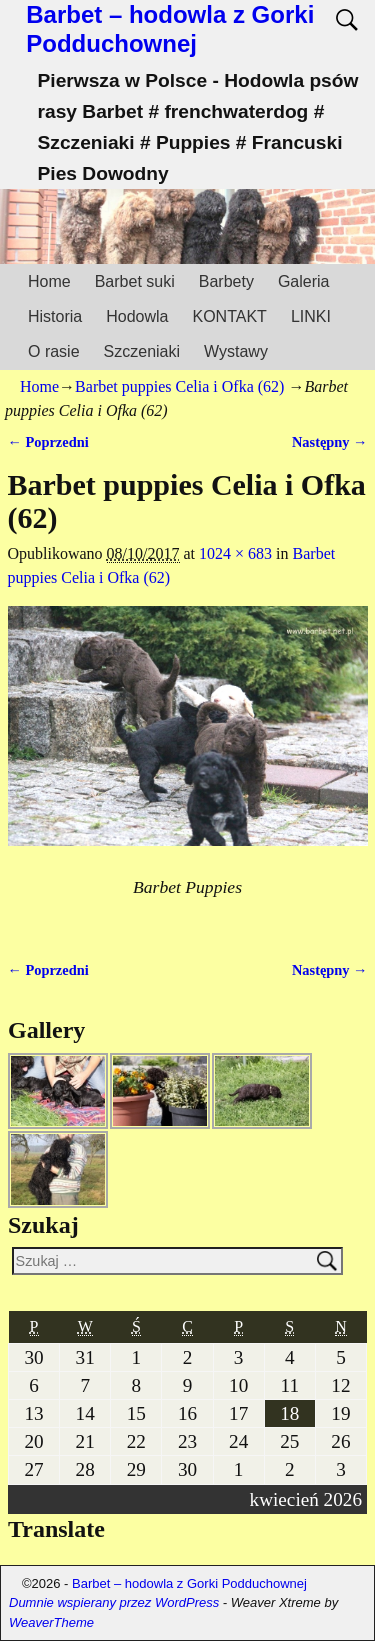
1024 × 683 (235, 553)
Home (49, 281)
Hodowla (137, 316)
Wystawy (236, 351)
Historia (55, 316)
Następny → (330, 442)
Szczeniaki (142, 351)
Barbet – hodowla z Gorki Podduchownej (170, 29)
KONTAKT (230, 316)
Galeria (304, 281)
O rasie (54, 351)
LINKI (311, 316)
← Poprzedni (48, 442)
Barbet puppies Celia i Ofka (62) (179, 386)
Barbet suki (135, 281)
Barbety (226, 281)
